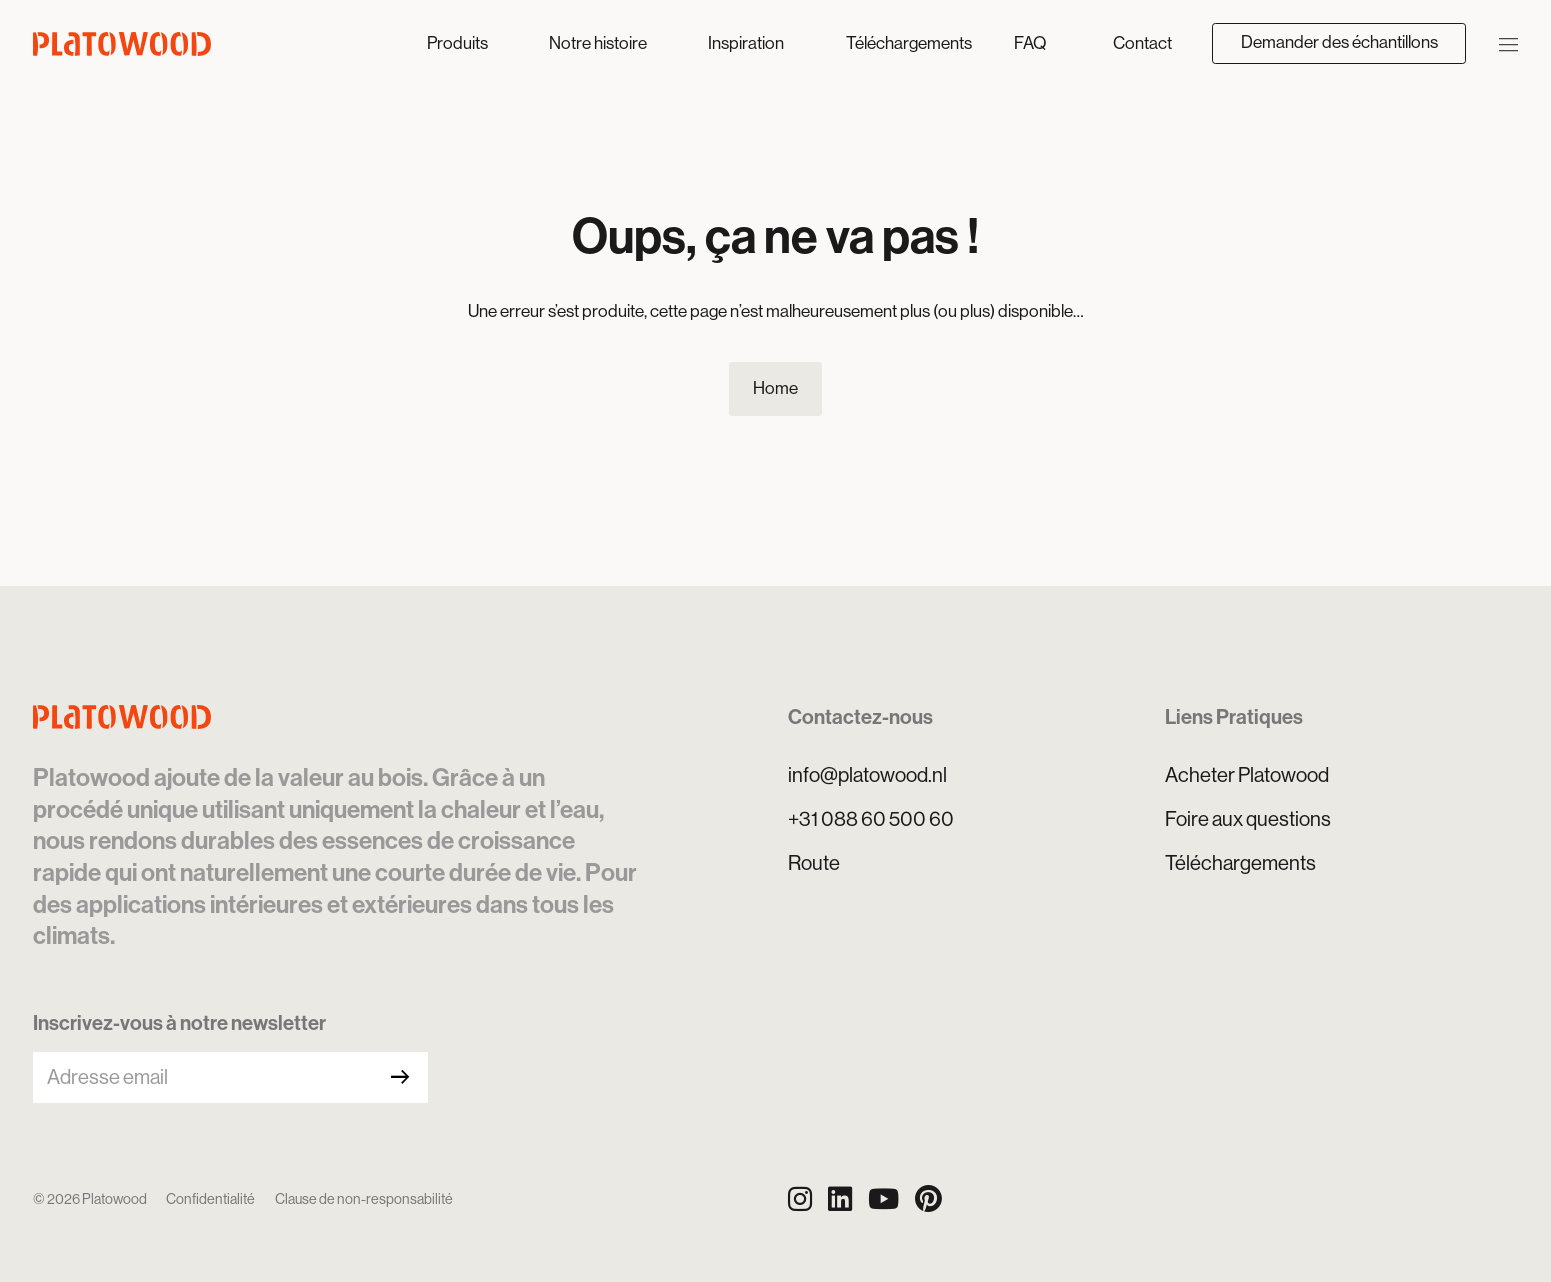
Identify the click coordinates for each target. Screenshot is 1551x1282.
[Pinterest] (928, 1199)
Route (814, 863)
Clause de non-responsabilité (364, 1199)
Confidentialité (210, 1199)
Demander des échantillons (1339, 42)
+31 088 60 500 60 (871, 819)
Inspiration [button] (747, 43)
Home (775, 388)
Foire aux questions (1248, 819)
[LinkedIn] (840, 1199)
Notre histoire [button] (599, 43)
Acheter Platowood (1247, 775)
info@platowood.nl (867, 775)
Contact (1142, 43)
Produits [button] (459, 43)
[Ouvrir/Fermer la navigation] (1509, 43)
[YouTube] (883, 1199)
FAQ (1030, 43)
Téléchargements (909, 43)
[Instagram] (800, 1199)
